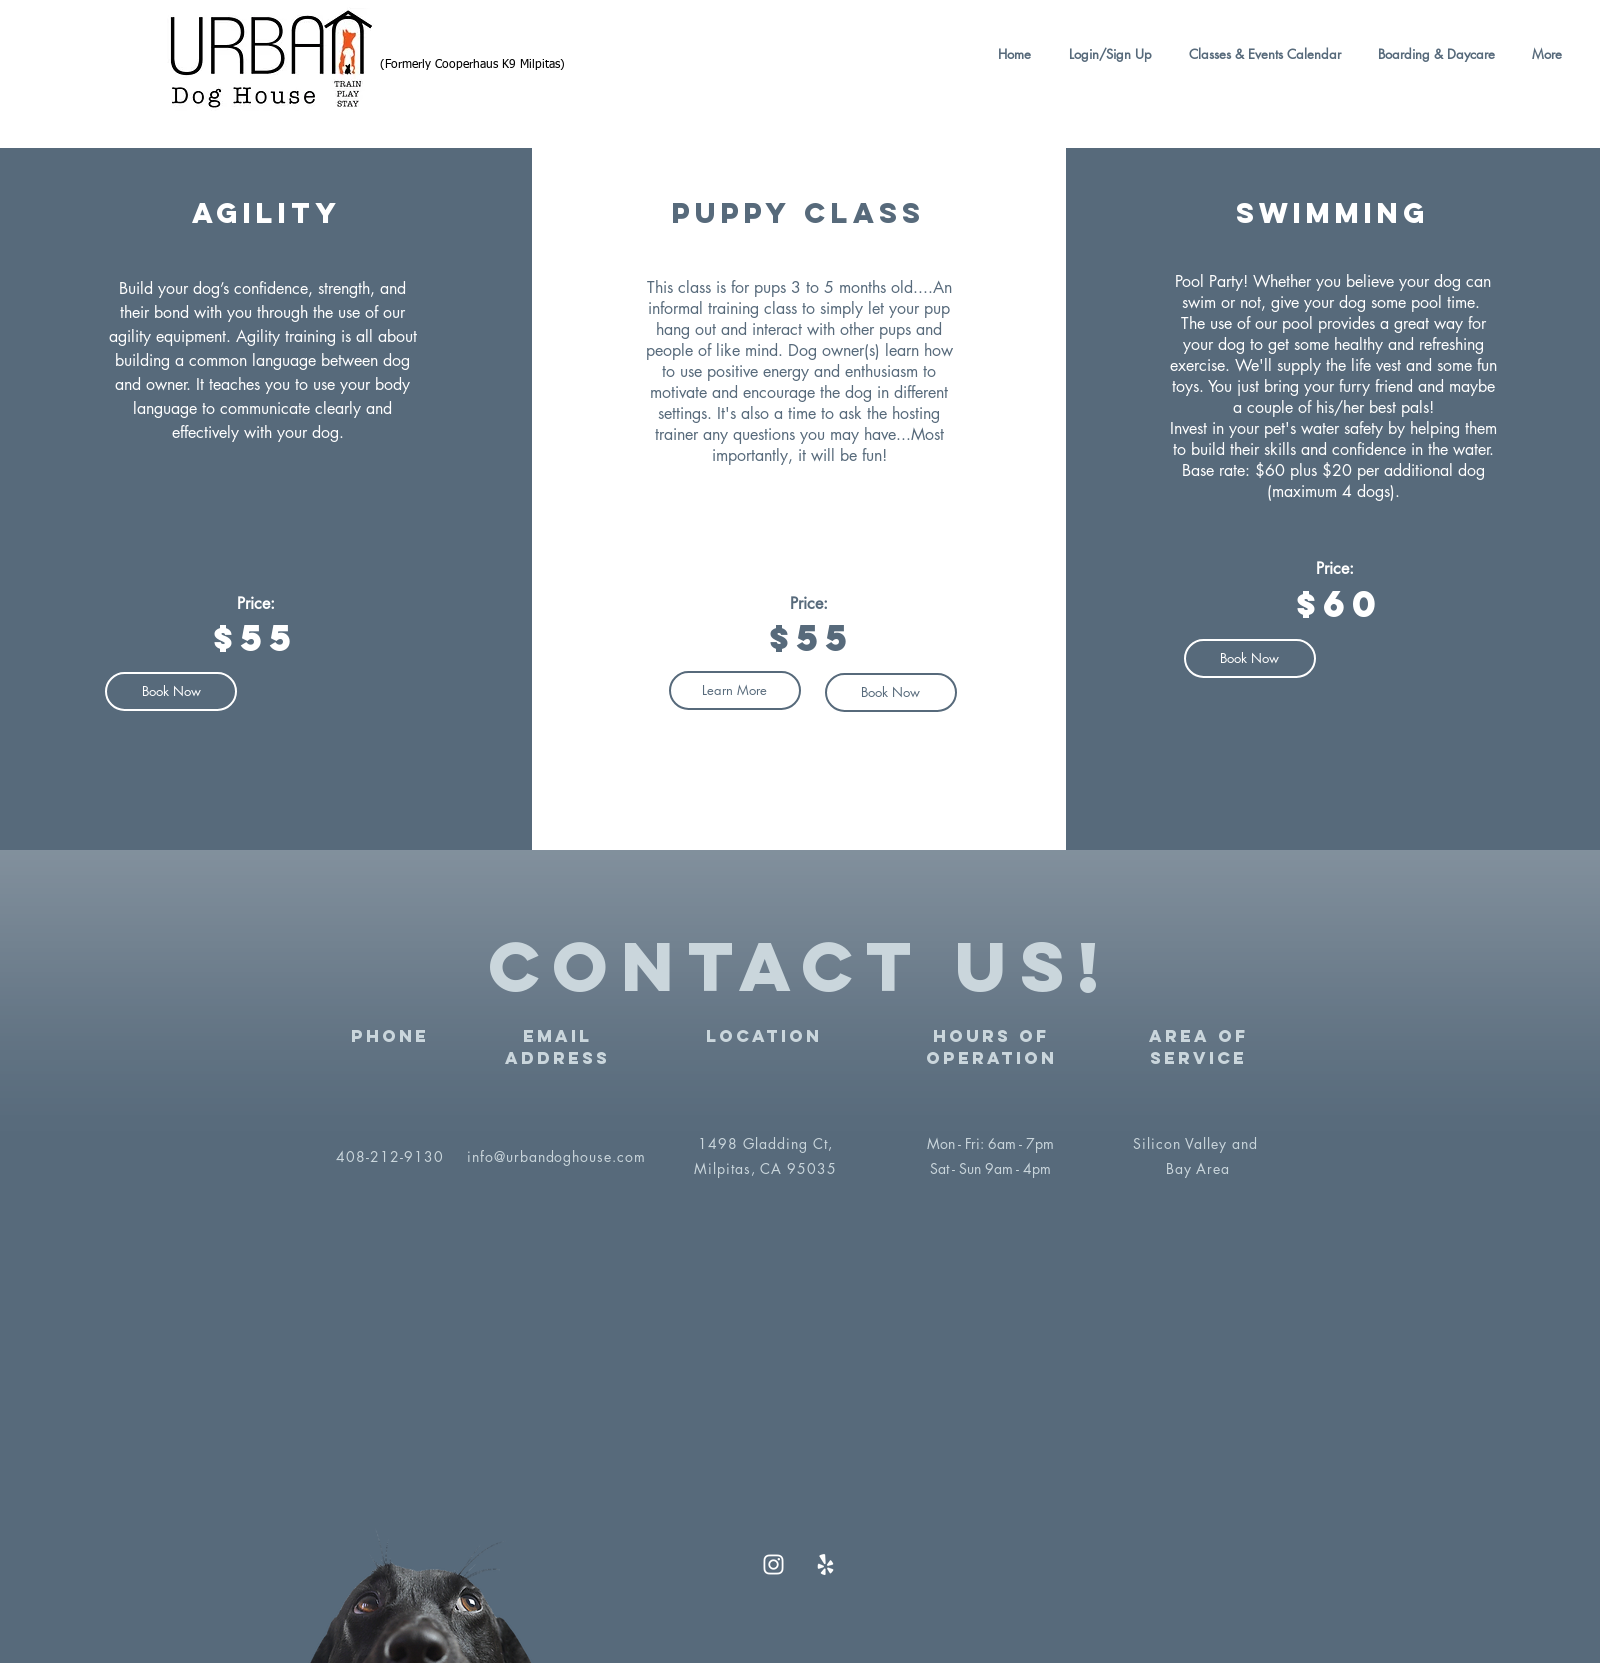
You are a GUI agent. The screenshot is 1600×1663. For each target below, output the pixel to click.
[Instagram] (773, 1564)
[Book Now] (891, 692)
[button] (1261, 54)
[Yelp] (825, 1564)
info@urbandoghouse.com (557, 1156)
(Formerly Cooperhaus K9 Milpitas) (472, 65)
